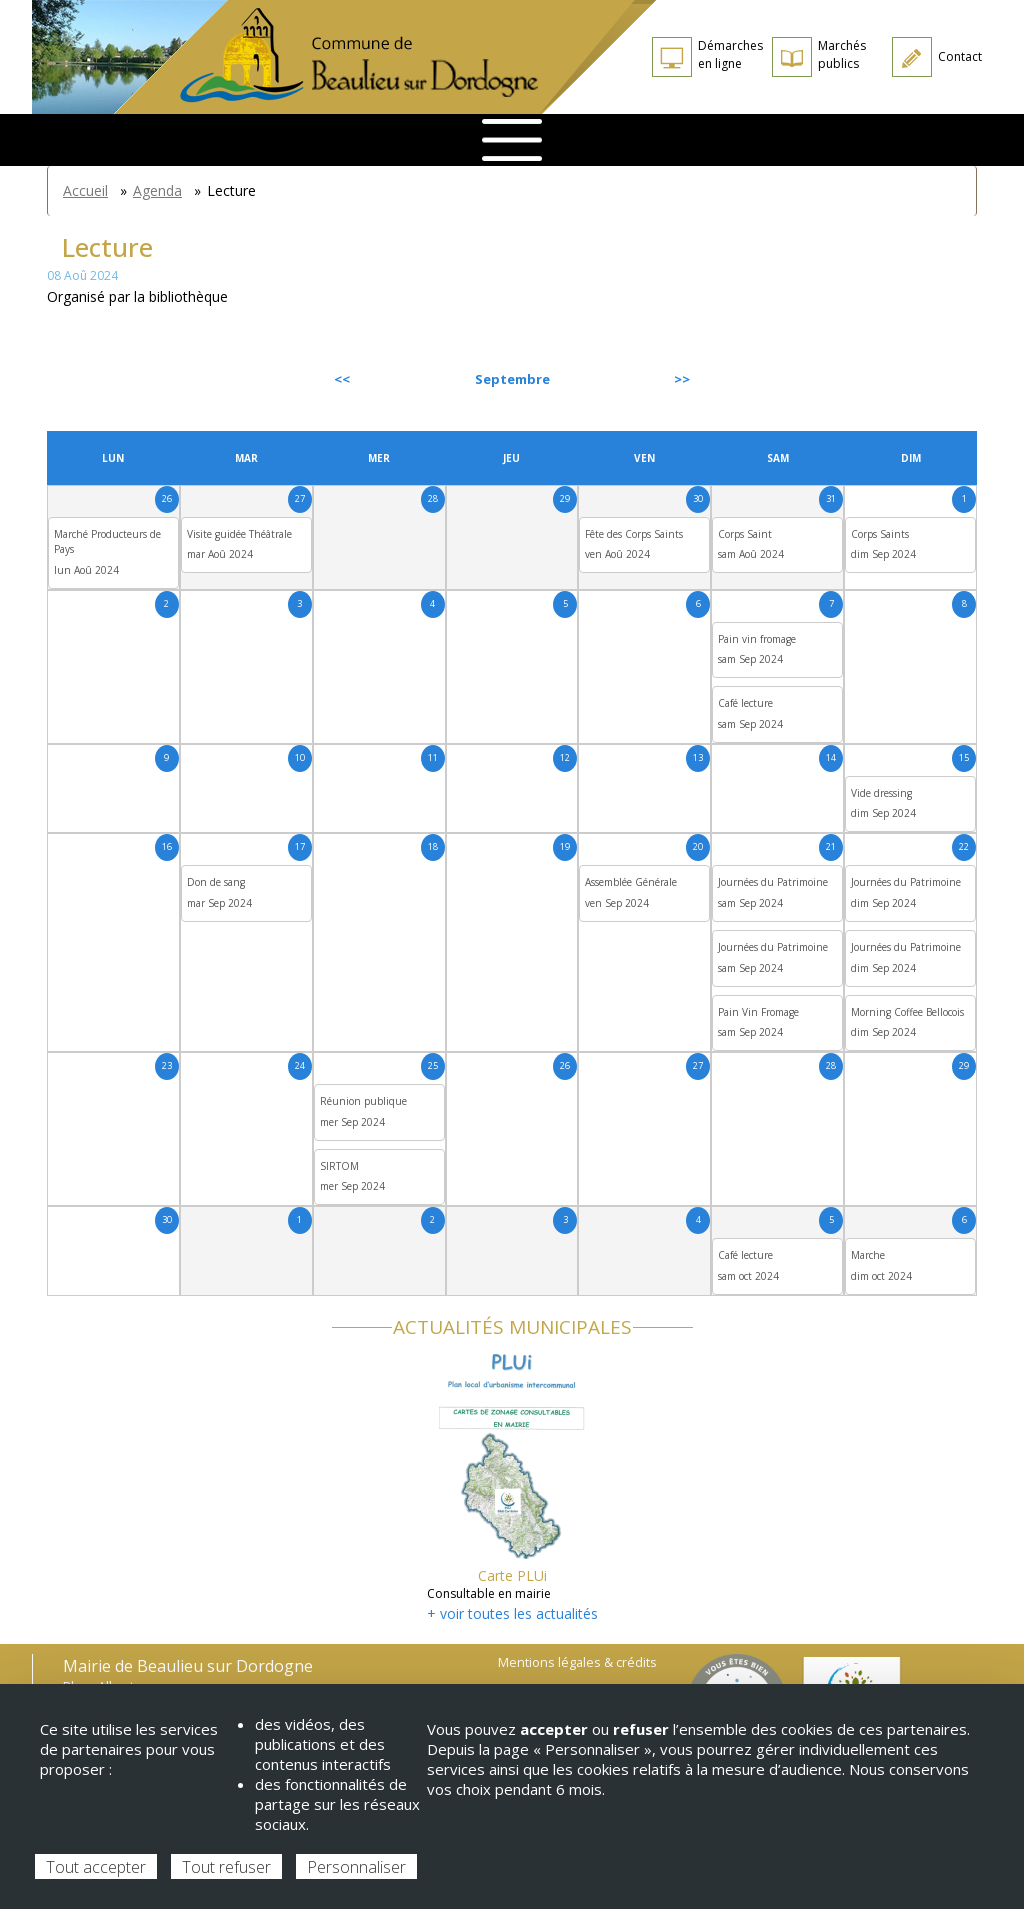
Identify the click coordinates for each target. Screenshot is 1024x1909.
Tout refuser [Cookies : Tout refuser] (226, 1867)
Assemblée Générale (631, 882)
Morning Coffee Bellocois (907, 1012)
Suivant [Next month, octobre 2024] (931, 379)
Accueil (85, 190)
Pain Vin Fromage (758, 1012)
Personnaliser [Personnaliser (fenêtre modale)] (356, 1867)
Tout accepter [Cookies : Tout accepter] (96, 1867)
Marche (868, 1255)
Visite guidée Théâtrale (239, 534)
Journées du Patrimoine (773, 882)
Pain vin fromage (757, 639)
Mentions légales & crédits (577, 1662)
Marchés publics (842, 54)
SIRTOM (339, 1166)
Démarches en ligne (730, 54)
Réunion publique (363, 1101)
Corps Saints (880, 534)
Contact (960, 56)
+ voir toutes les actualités (512, 1613)
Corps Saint (745, 534)
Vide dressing (881, 793)
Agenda (157, 190)
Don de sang (216, 882)
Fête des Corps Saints (634, 534)
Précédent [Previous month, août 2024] (101, 379)
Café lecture (745, 703)
